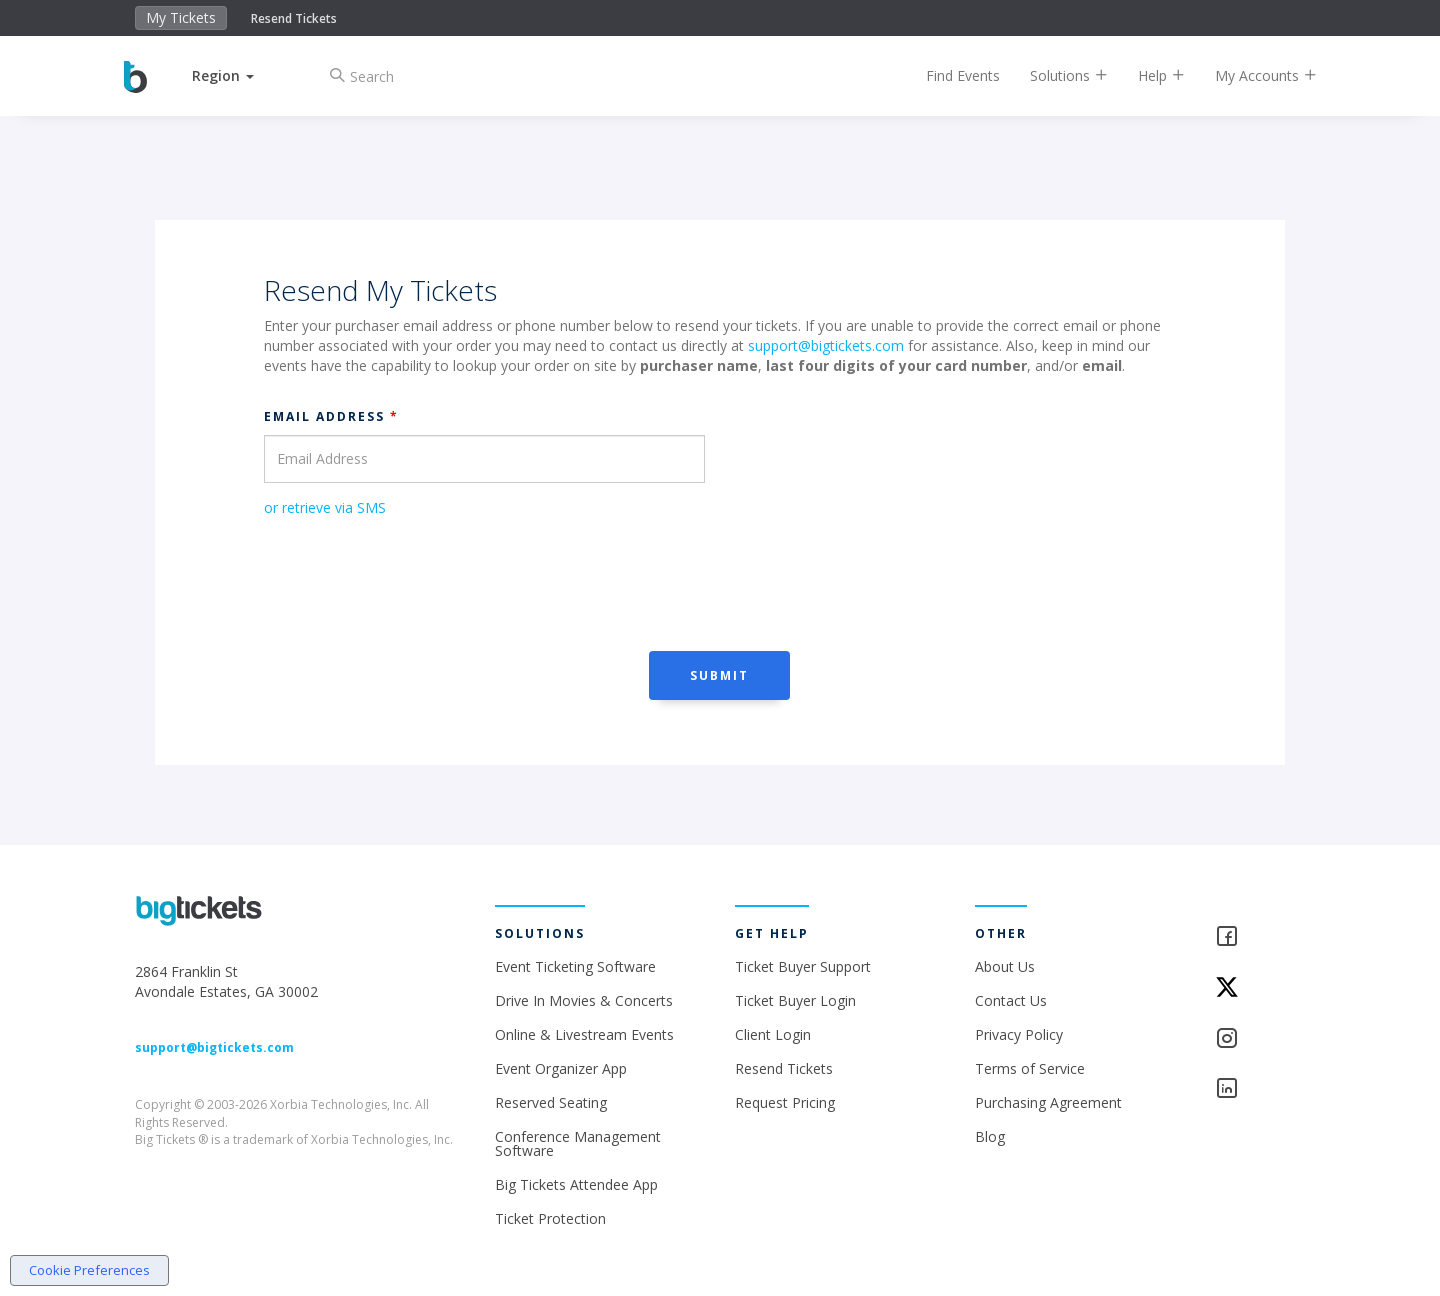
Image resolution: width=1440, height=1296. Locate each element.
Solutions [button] (1054, 75)
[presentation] (416, 582)
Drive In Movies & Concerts (584, 1000)
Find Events (948, 75)
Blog (990, 1136)
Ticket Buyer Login (795, 1000)
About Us (1005, 966)
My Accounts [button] (1251, 75)
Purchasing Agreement (1048, 1102)
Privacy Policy (1019, 1034)
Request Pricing (785, 1102)
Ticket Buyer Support (803, 966)
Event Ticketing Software (575, 966)
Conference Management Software (578, 1143)
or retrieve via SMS (325, 507)
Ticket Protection (550, 1218)
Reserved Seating (551, 1102)
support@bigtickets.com (826, 345)
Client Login (773, 1034)
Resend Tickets (294, 18)
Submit (719, 675)
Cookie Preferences (89, 1270)
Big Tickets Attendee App (576, 1184)
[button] (238, 75)
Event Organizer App (561, 1068)
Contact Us (1011, 1000)
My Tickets (181, 17)
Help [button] (1146, 75)
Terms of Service (1030, 1068)
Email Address (331, 416)
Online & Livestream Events (584, 1034)
